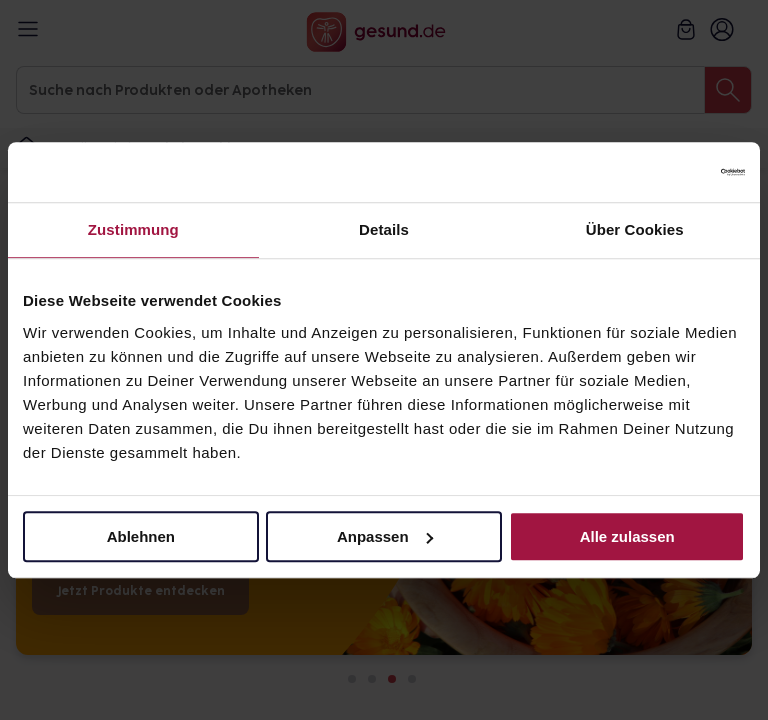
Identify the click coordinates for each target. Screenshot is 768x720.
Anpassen (385, 536)
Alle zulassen (627, 536)
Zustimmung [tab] (133, 229)
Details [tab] (384, 229)
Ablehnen (141, 536)
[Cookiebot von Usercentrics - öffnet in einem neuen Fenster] (657, 172)
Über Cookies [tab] (635, 229)
